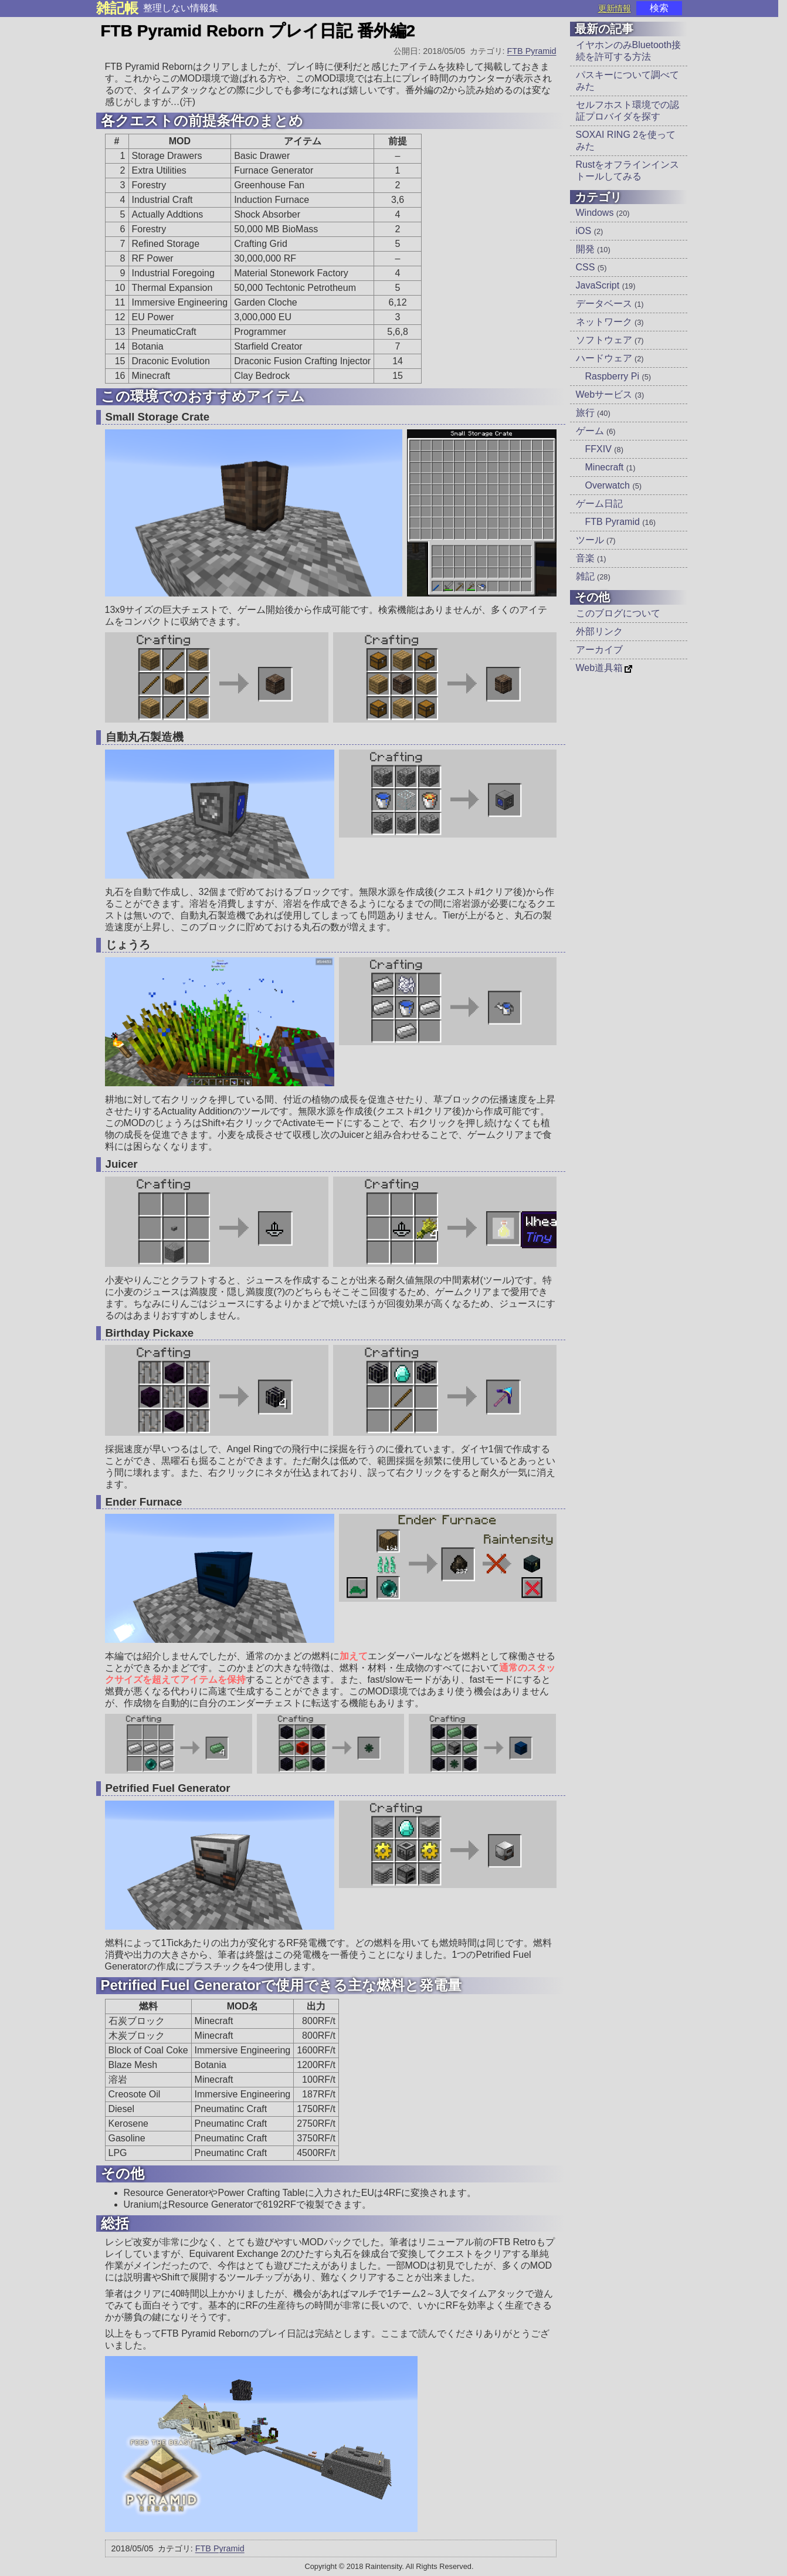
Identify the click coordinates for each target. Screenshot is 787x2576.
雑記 (593, 576)
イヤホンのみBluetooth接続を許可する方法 (628, 51)
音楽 (591, 558)
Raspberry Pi (618, 376)
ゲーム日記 (599, 504)
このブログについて (618, 613)
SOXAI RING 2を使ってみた (626, 140)
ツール (596, 540)
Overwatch (613, 485)
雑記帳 (117, 8)
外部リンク (599, 631)
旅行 (593, 413)
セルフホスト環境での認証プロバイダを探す (627, 110)
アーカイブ (599, 650)
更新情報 (614, 8)
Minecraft (610, 467)
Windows (603, 213)
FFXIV (604, 449)
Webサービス (610, 394)
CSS (591, 267)
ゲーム (596, 431)
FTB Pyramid (532, 51)
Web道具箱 (599, 668)
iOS (589, 231)
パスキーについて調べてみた (627, 80)
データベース (610, 304)
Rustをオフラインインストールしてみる (628, 170)
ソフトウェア (610, 340)
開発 (593, 249)
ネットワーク (610, 322)
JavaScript (606, 285)
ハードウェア (610, 358)
